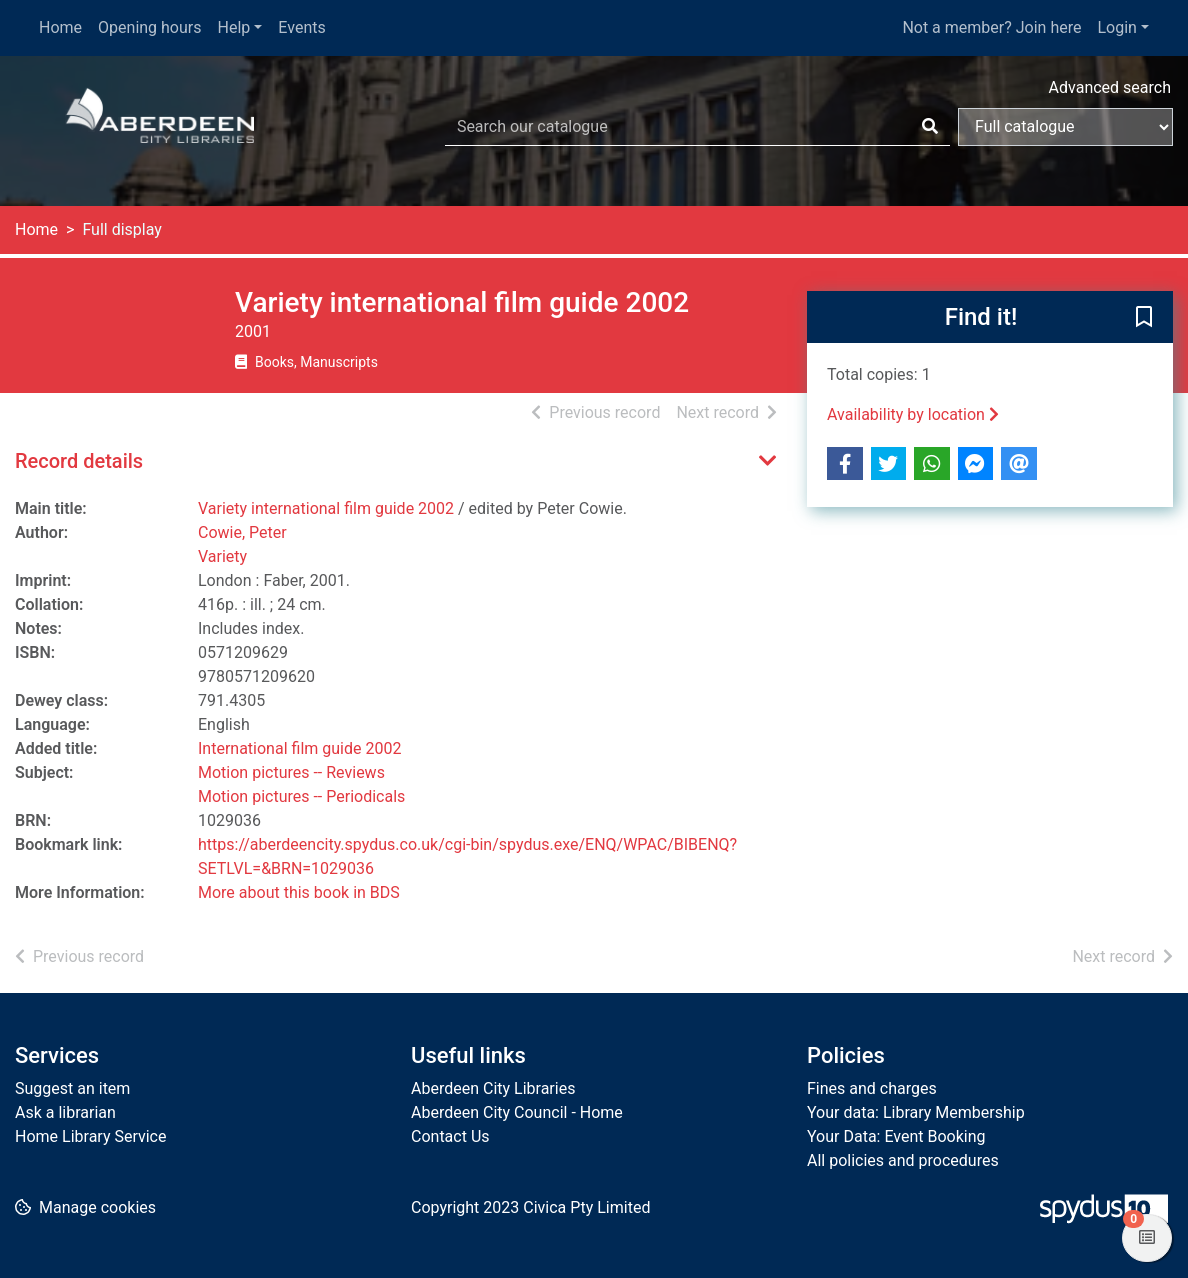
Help (234, 27)
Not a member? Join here (991, 27)
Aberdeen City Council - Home (517, 1112)
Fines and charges (872, 1088)
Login (1116, 27)
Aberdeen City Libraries (493, 1088)
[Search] (930, 127)
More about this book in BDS (299, 892)
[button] (1144, 318)
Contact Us (450, 1136)
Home (60, 27)
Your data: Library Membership (916, 1112)
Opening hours (149, 27)
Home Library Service (90, 1136)
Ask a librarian (65, 1112)
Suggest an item (72, 1088)
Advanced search (1110, 87)
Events (301, 27)
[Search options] (1065, 127)
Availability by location (913, 414)
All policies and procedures (903, 1160)
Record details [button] (79, 461)
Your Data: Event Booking (896, 1136)
